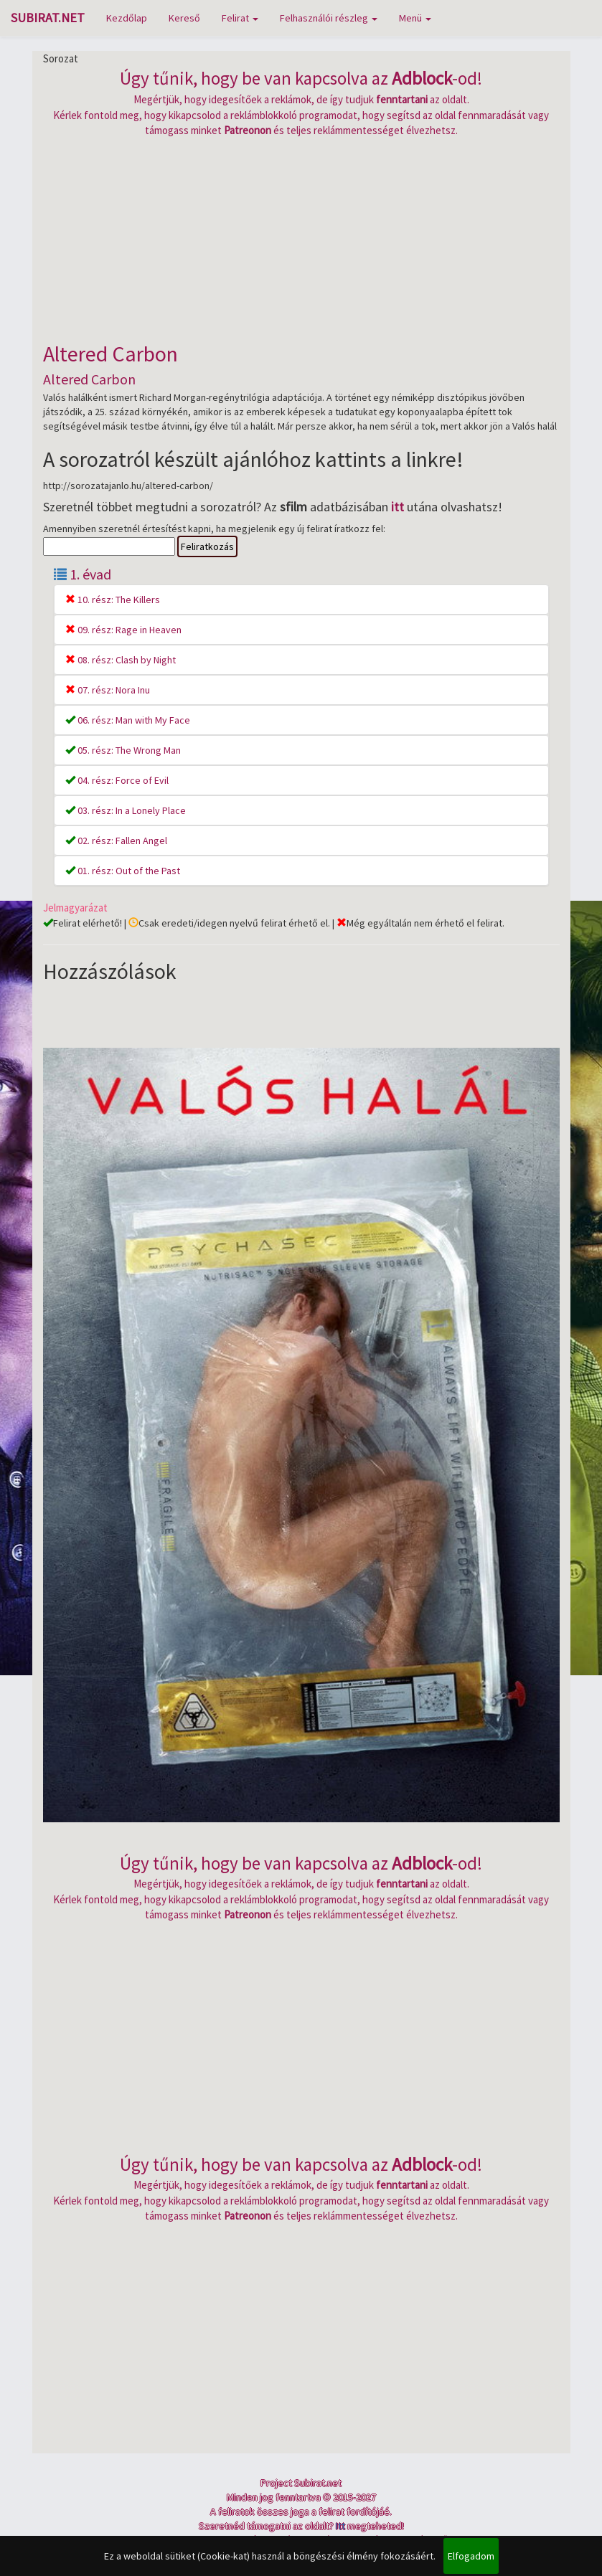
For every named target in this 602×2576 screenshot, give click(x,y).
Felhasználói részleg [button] (328, 17)
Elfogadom (471, 2555)
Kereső (184, 17)
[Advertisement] (301, 238)
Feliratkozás (207, 546)
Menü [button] (415, 17)
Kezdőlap (126, 17)
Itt (340, 2525)
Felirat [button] (240, 17)
